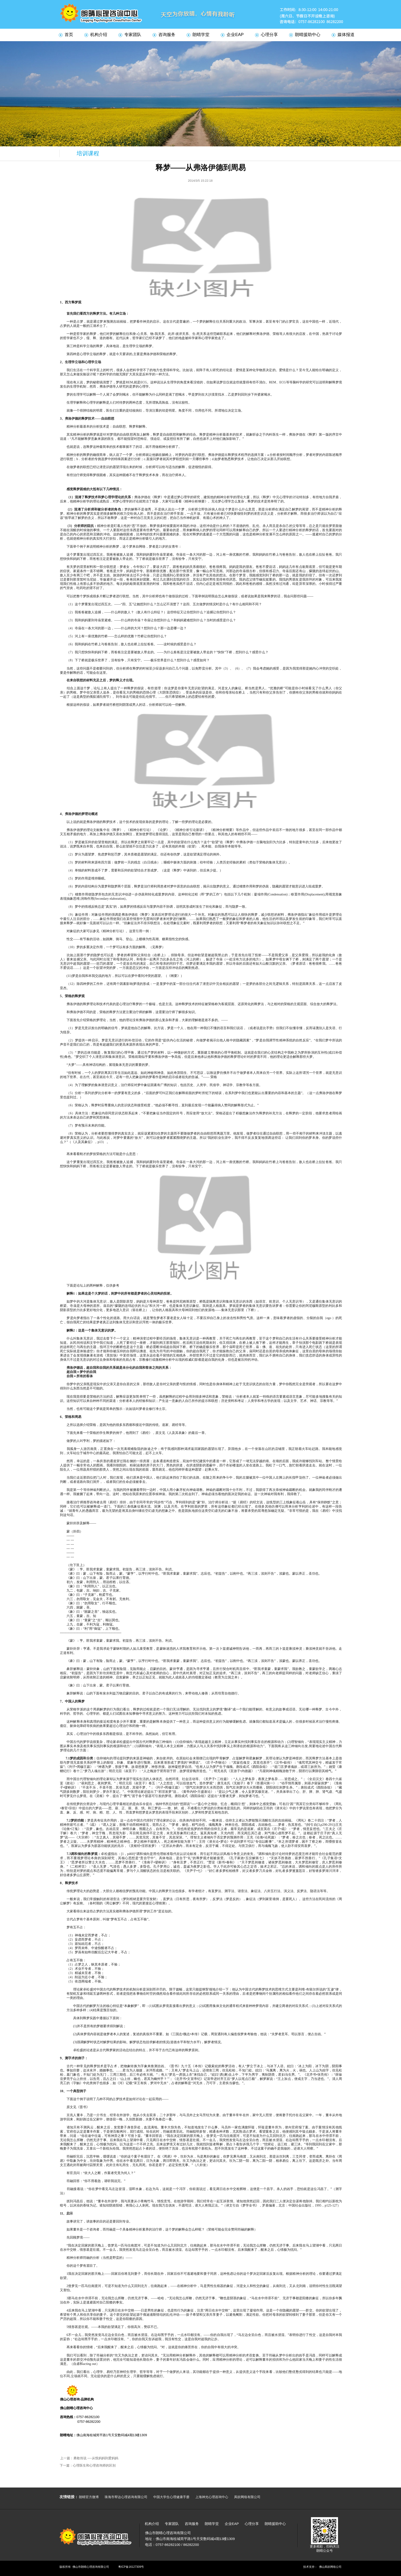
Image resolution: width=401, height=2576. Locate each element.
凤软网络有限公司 (247, 2497)
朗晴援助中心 (307, 34)
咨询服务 (166, 34)
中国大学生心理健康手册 (171, 2497)
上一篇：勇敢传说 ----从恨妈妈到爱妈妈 (89, 2458)
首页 (69, 34)
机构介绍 (98, 34)
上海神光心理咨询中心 (211, 2497)
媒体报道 (346, 34)
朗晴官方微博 (89, 2497)
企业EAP (235, 34)
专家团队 (132, 34)
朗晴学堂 (201, 34)
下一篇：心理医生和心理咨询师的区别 (88, 2465)
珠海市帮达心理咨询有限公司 (126, 2497)
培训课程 (88, 153)
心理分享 (269, 34)
